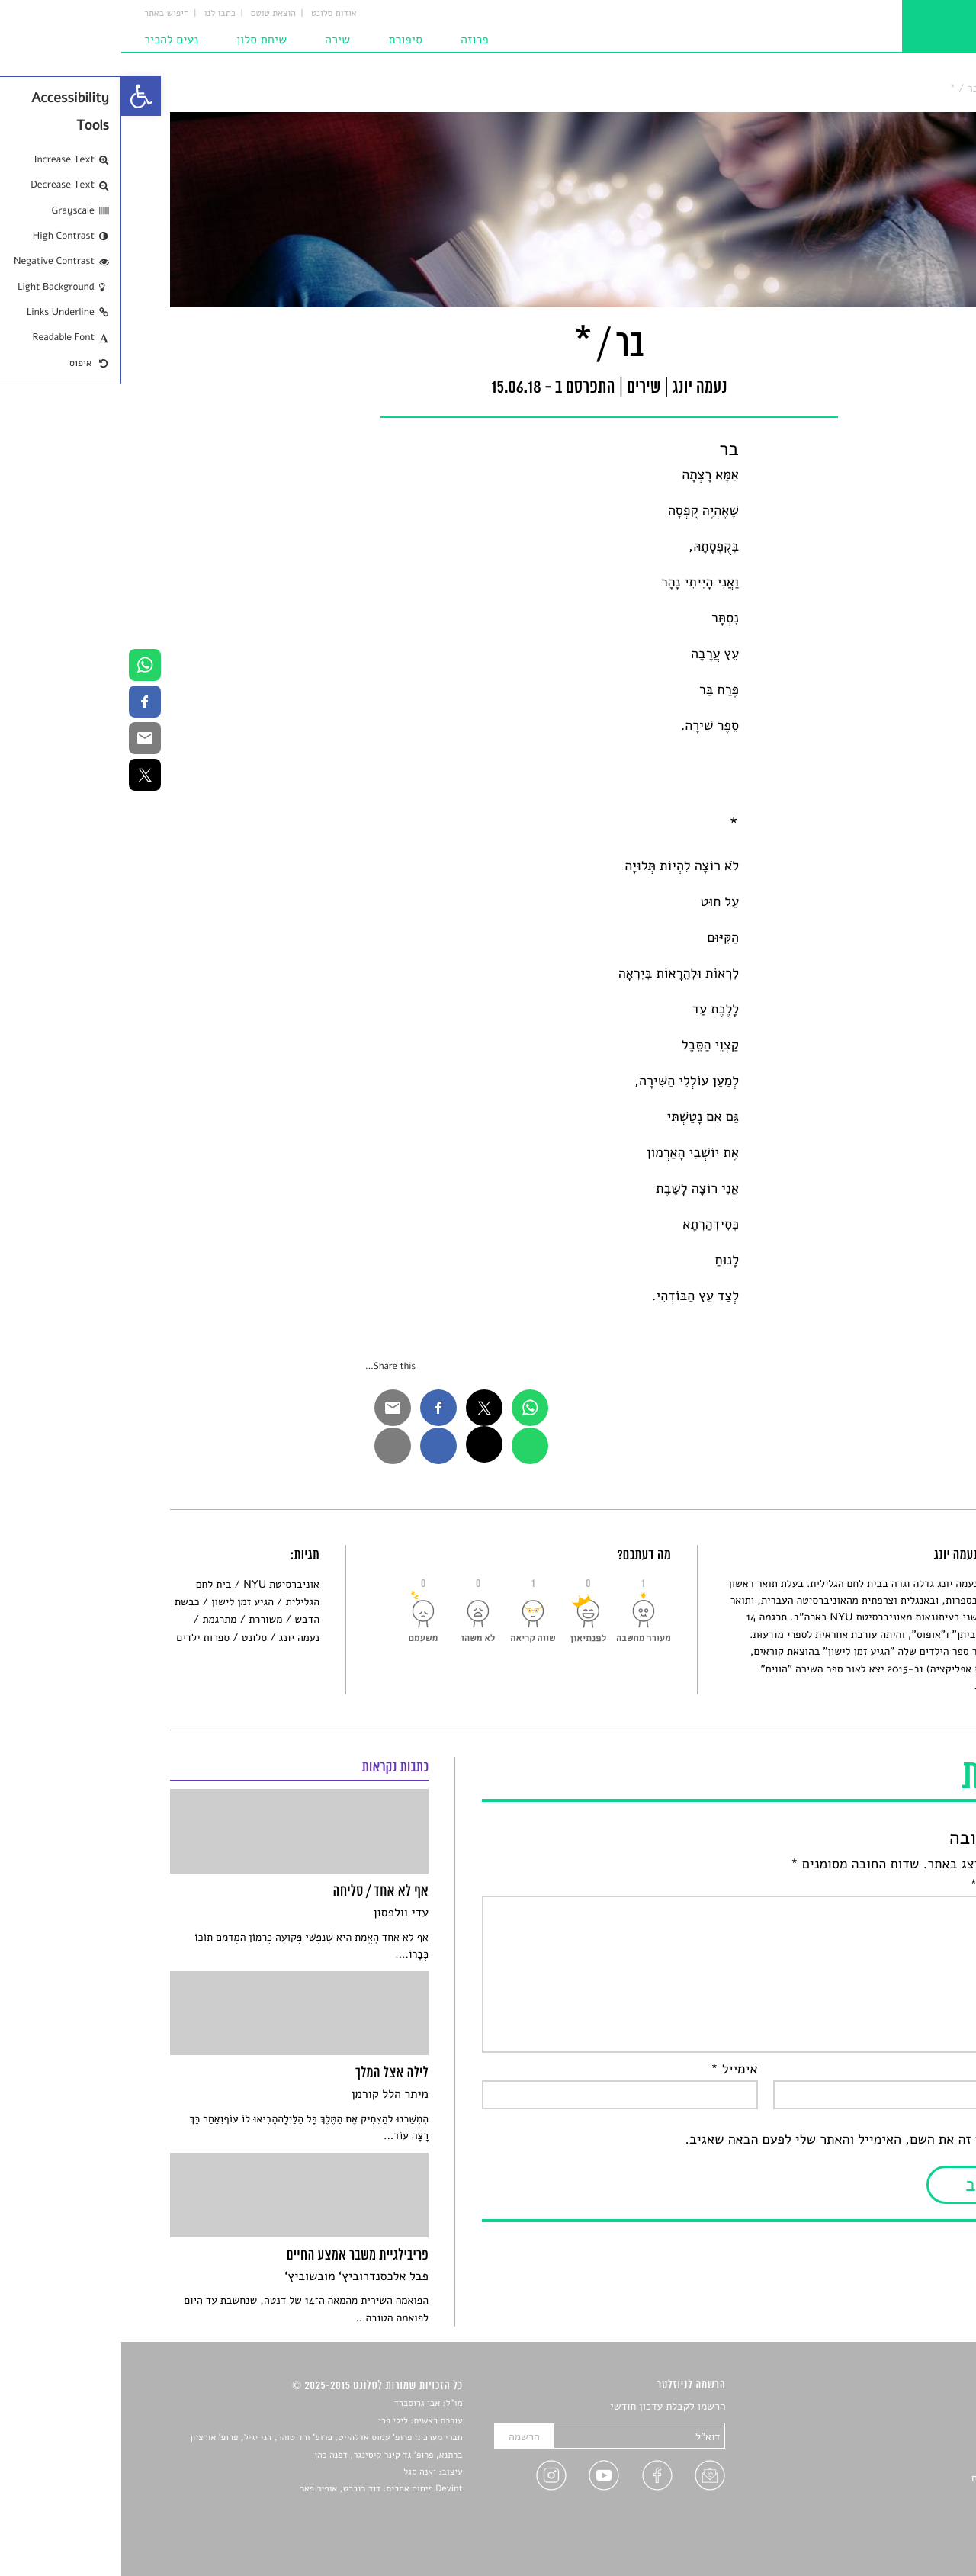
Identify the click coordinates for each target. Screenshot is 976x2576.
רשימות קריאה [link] (896, 2460)
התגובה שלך (888, 1885)
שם (913, 2069)
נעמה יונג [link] (178, 1637)
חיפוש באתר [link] (45, 14)
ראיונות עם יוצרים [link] (888, 2478)
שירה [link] (216, 39)
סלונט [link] (914, 88)
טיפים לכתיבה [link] (897, 2496)
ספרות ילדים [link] (81, 1637)
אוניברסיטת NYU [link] (160, 1584)
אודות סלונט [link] (213, 14)
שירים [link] (880, 88)
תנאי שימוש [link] (901, 2532)
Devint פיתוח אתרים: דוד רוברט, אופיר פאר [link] (259, 2489)
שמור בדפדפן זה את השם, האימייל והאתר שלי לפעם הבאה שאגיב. (745, 2140)
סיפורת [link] (284, 39)
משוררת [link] (144, 1619)
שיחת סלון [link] (140, 39)
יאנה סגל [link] (298, 2472)
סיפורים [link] (910, 2407)
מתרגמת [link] (98, 1619)
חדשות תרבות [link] (897, 2443)
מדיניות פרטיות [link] (894, 2514)
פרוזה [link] (353, 39)
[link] (20, 96)
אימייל (613, 2069)
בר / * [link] (842, 88)
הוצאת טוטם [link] (152, 14)
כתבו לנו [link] (98, 14)
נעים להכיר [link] (50, 39)
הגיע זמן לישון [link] (121, 1602)
